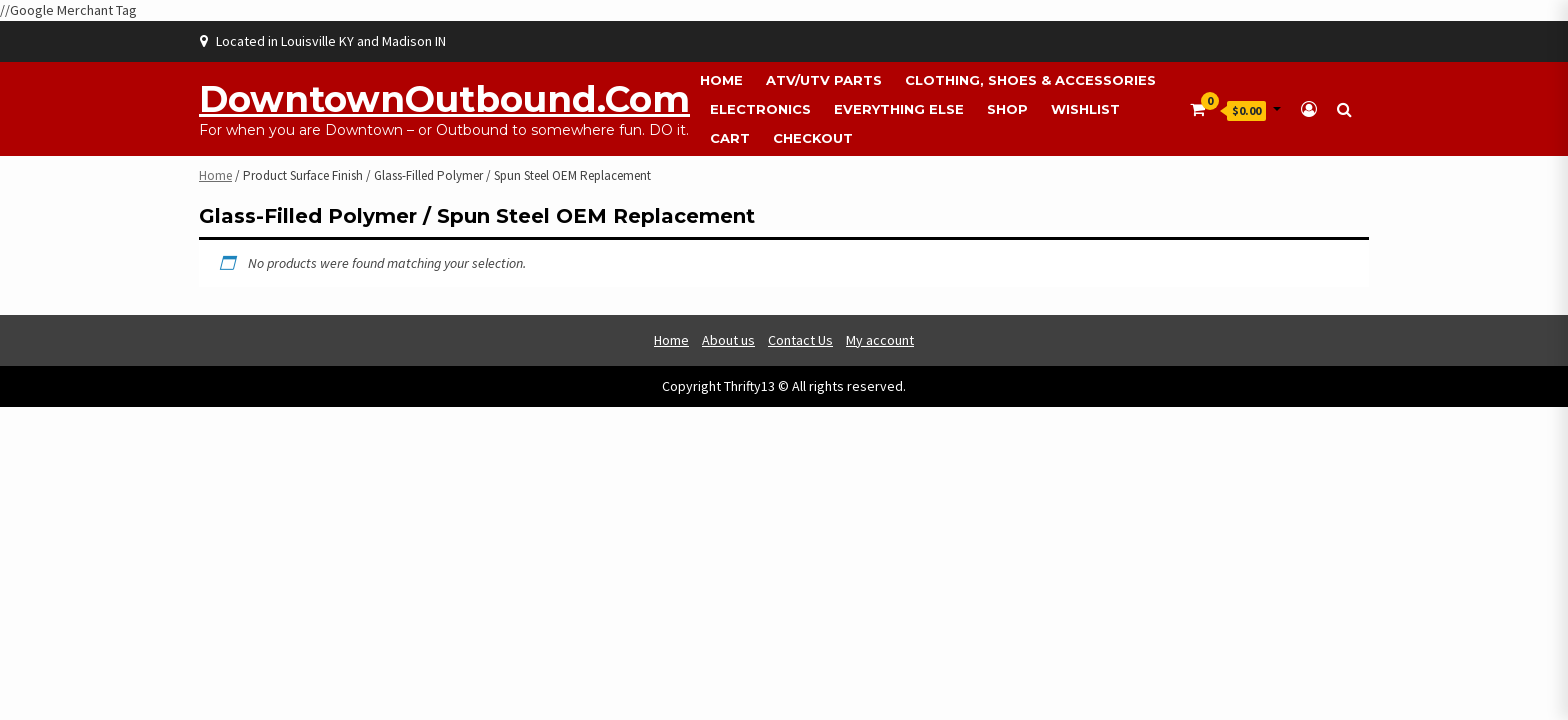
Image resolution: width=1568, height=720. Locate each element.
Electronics (760, 109)
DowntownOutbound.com (444, 99)
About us (728, 340)
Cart (730, 138)
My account (880, 340)
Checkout (813, 138)
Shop (1007, 109)
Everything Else (899, 109)
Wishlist (1085, 109)
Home (721, 80)
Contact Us (800, 340)
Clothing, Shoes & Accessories (1030, 80)
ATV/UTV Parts (824, 80)
